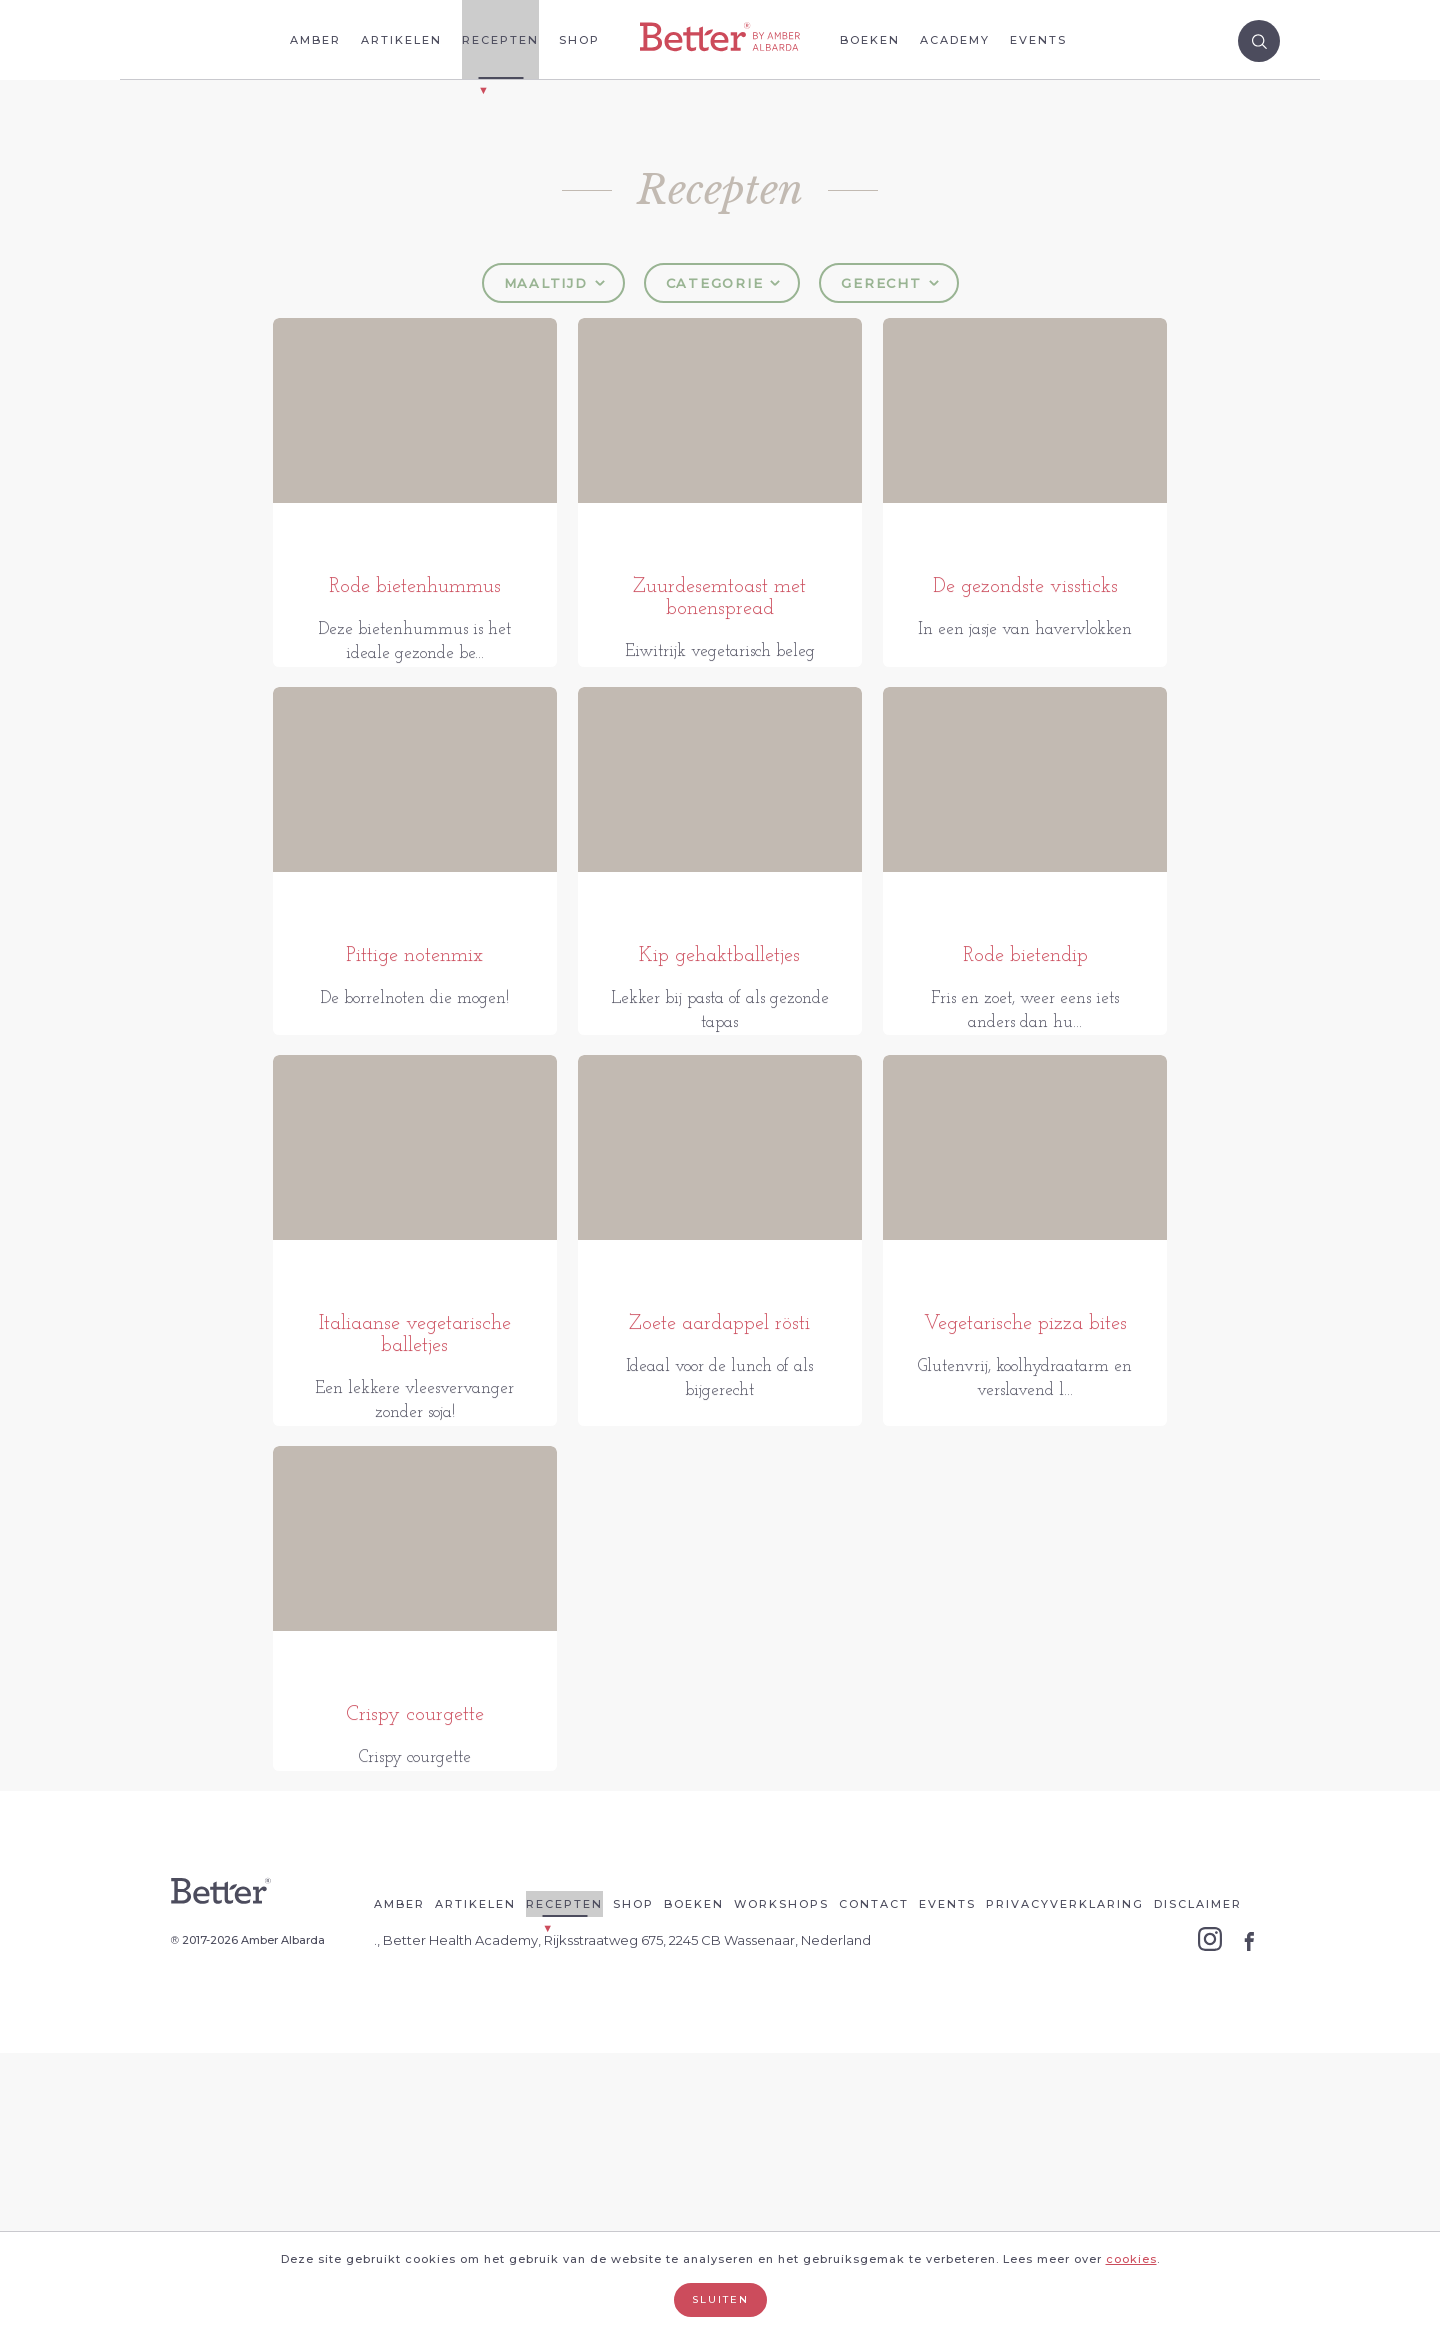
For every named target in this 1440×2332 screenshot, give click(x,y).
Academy (955, 40)
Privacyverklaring (1065, 2183)
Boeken (870, 40)
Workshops (781, 2183)
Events (1038, 40)
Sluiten (720, 2299)
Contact (874, 2183)
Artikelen (401, 40)
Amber (315, 40)
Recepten (500, 40)
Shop (579, 40)
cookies (1131, 2259)
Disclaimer (1198, 2183)
